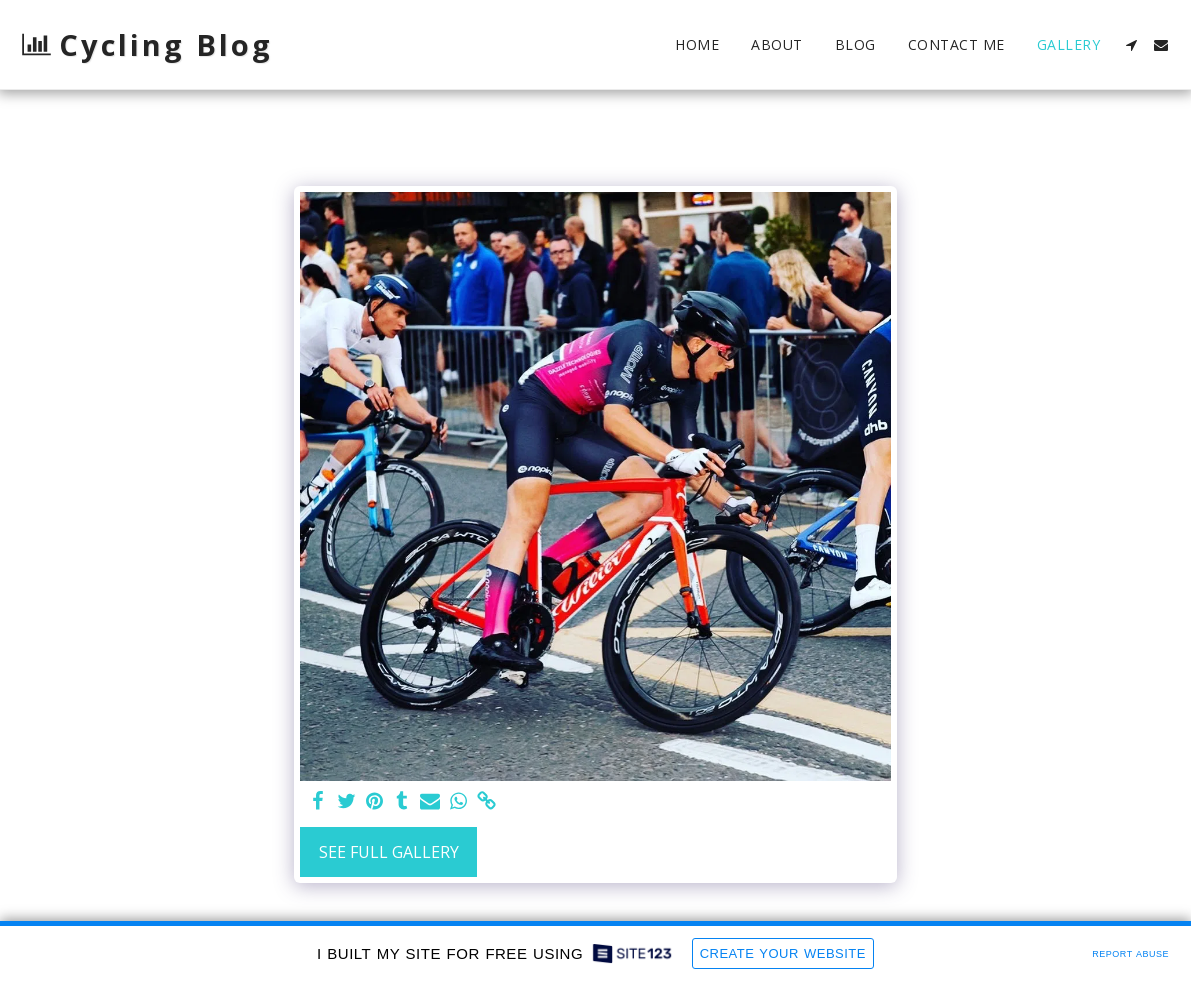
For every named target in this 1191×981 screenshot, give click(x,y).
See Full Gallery (389, 852)
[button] (1131, 45)
